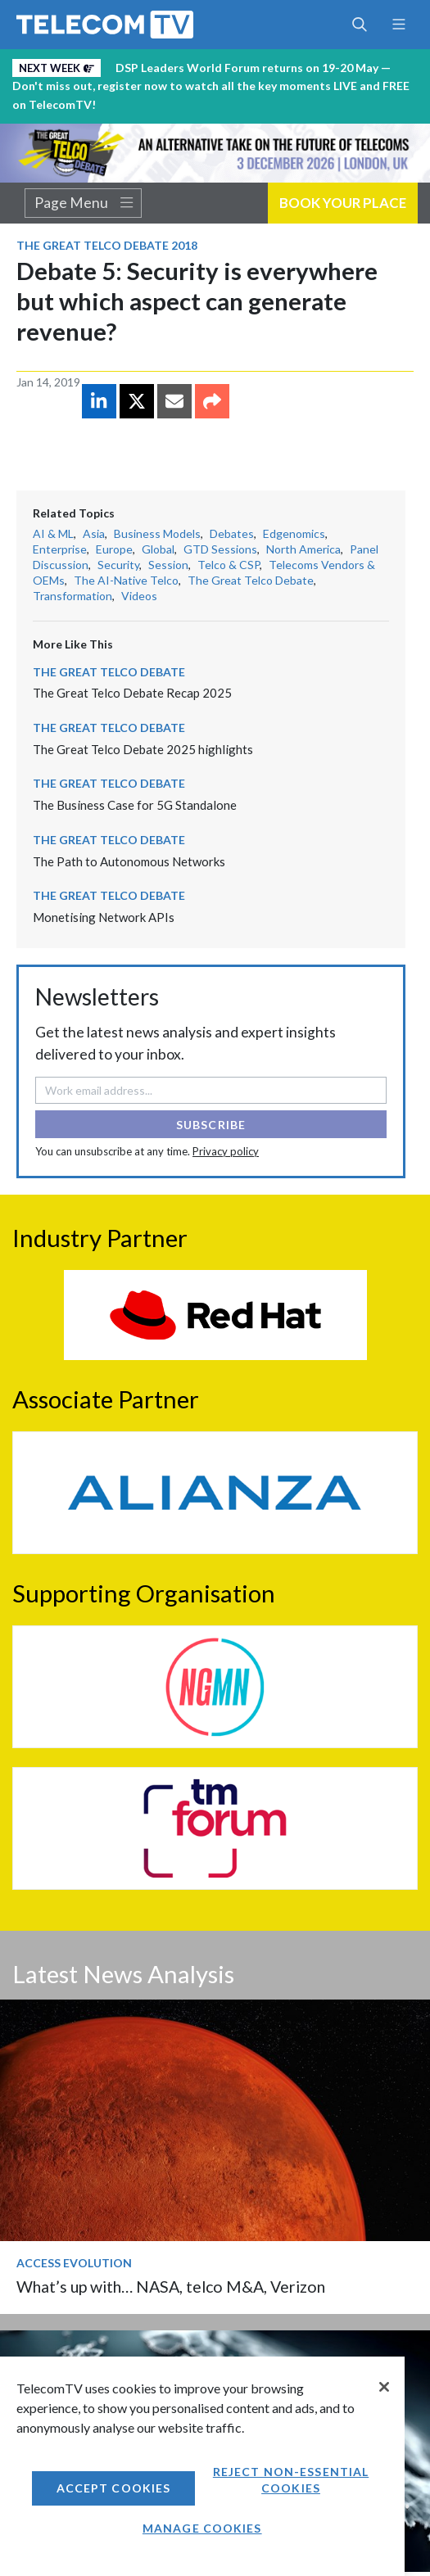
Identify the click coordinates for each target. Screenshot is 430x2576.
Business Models (157, 533)
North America (303, 549)
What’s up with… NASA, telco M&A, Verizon (170, 2286)
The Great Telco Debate (251, 580)
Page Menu (83, 202)
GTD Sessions (220, 549)
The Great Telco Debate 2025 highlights (143, 749)
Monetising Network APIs (103, 917)
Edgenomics (294, 533)
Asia (94, 533)
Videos (139, 596)
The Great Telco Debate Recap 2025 (132, 692)
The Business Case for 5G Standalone (135, 805)
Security (118, 565)
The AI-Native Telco (126, 580)
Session (168, 565)
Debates (232, 533)
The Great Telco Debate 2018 (106, 245)
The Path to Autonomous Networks (129, 861)
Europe (114, 549)
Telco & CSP (228, 565)
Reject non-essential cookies (291, 2480)
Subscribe (211, 1125)
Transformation (72, 596)
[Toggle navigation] (398, 24)
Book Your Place (342, 202)
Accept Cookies (114, 2488)
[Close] (384, 2387)
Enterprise (60, 549)
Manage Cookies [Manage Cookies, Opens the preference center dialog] (202, 2528)
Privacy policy (225, 1151)
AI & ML (53, 533)
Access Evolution (74, 2263)
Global (158, 549)
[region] (202, 2466)
